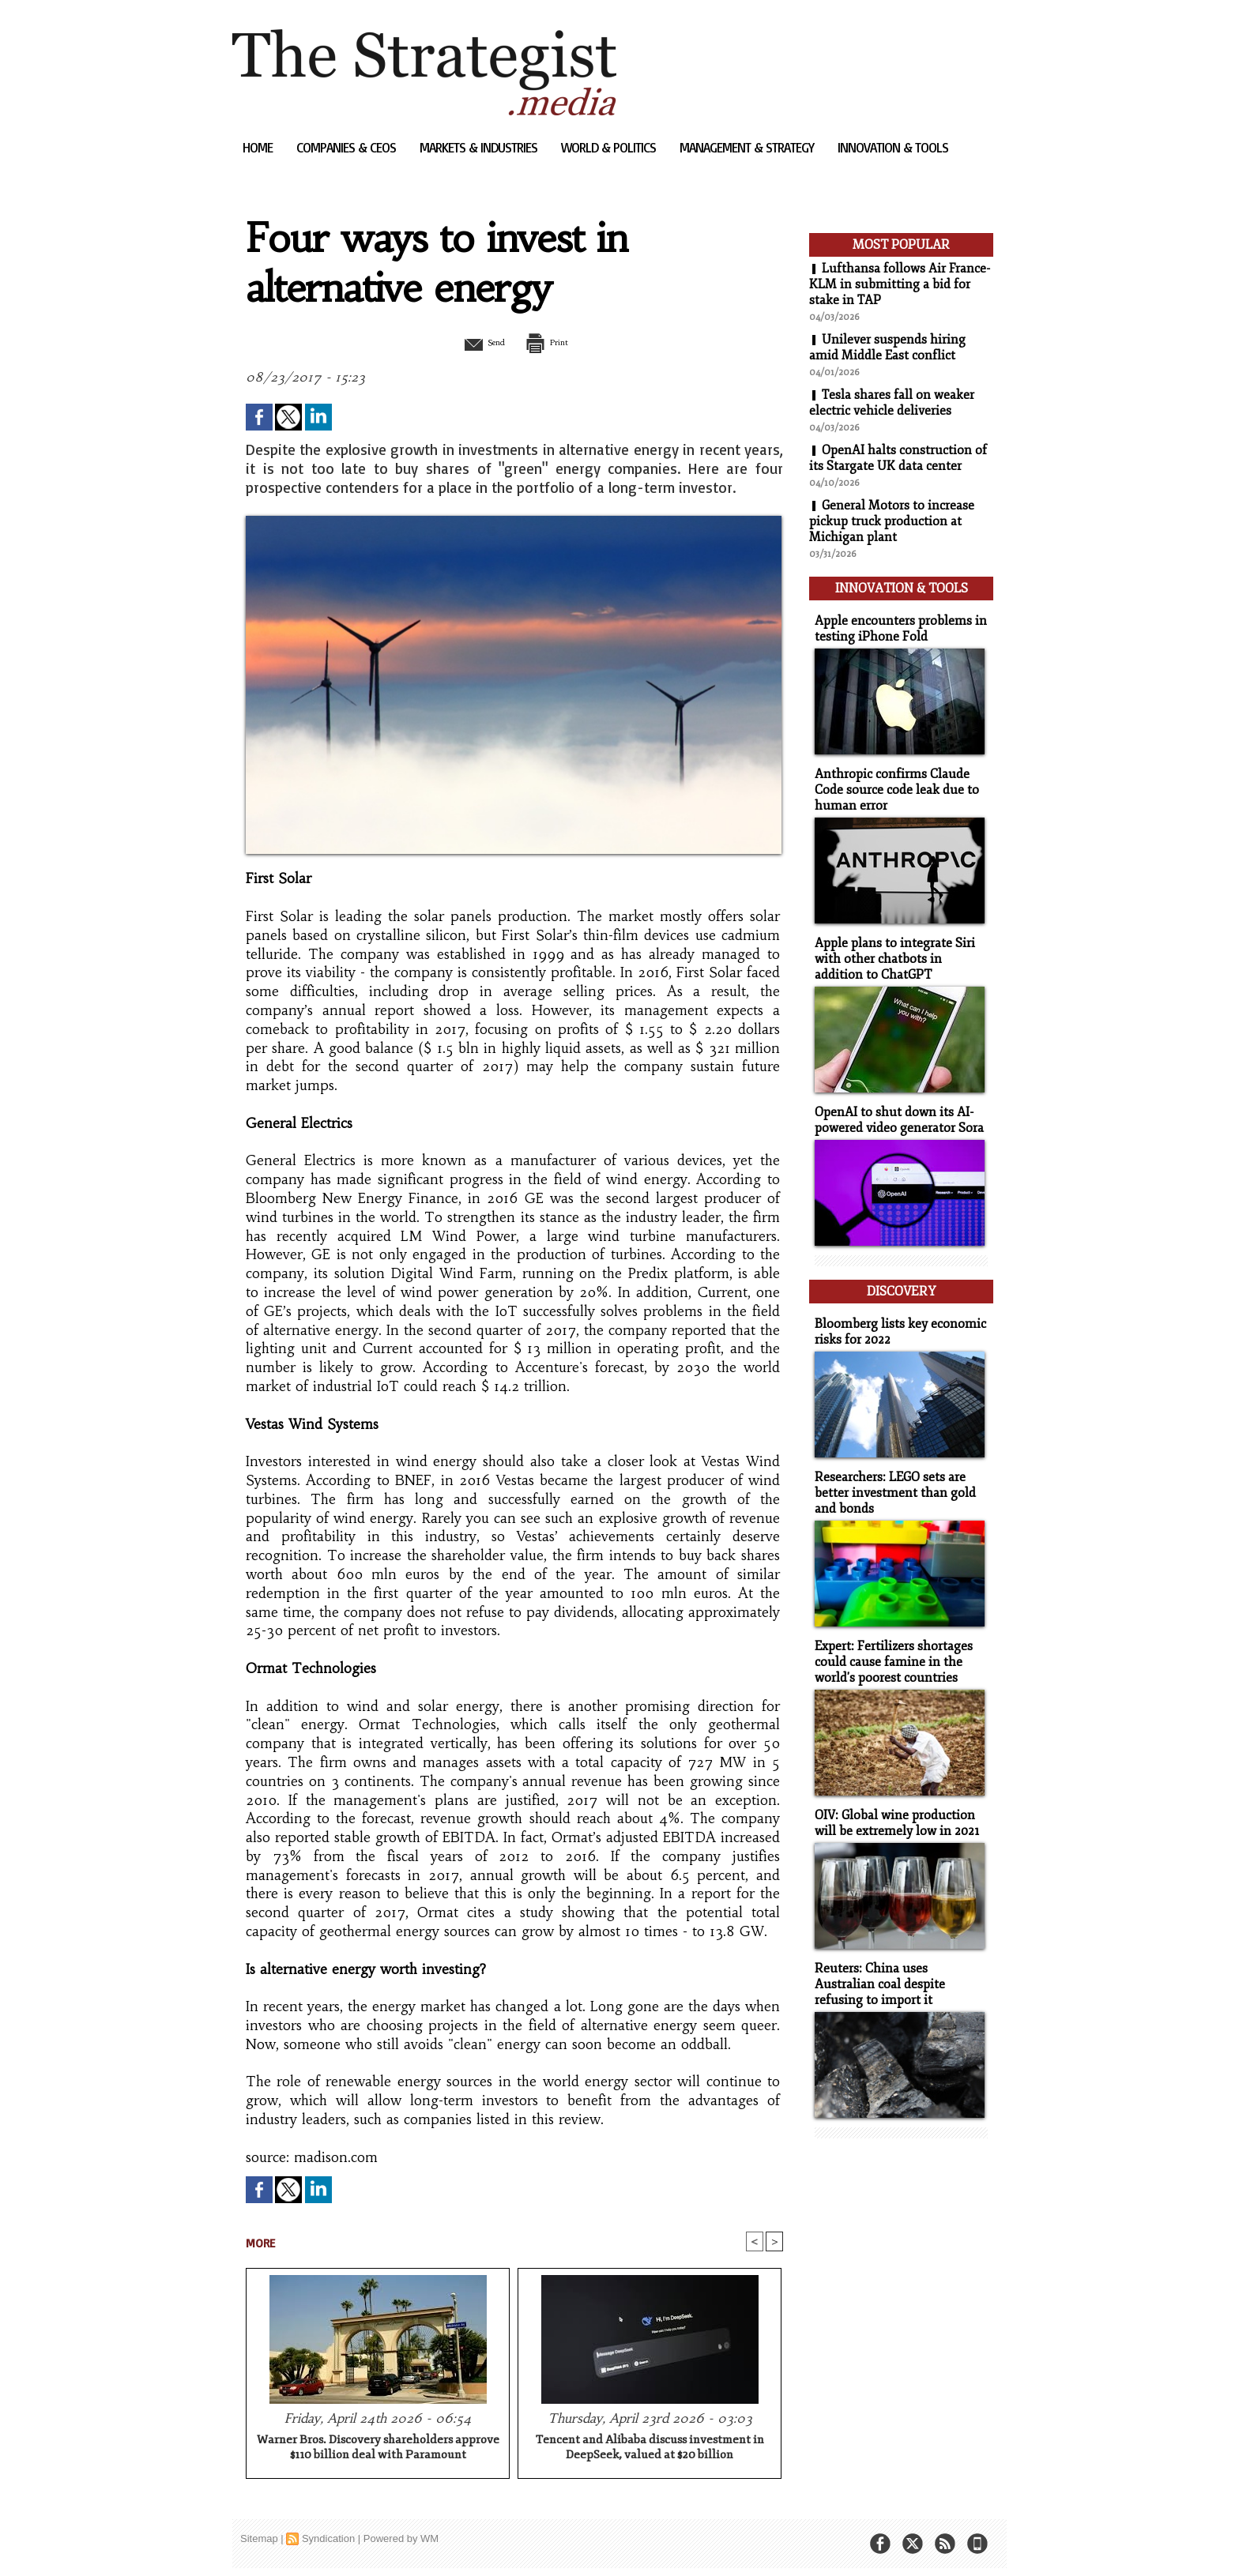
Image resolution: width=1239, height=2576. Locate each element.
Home (259, 147)
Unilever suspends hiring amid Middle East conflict (887, 347)
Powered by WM (401, 2539)
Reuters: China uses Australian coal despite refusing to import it (897, 1959)
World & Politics (610, 147)
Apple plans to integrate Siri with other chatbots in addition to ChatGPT (898, 949)
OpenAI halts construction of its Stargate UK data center (898, 458)
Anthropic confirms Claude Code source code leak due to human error (892, 783)
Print (554, 342)
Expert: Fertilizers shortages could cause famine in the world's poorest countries (890, 1641)
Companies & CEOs (347, 147)
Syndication (328, 2539)
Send (475, 342)
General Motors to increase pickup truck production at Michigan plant (891, 521)
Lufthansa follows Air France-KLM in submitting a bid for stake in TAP (900, 284)
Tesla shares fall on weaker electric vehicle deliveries (892, 403)
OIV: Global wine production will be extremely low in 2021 (893, 1800)
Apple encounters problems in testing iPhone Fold (895, 624)
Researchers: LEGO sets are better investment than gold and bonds (890, 1474)
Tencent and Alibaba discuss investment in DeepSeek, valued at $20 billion (650, 2448)
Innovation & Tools (893, 147)
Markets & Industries (480, 147)
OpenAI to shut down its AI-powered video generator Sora (895, 1109)
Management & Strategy (748, 147)
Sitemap (259, 2539)
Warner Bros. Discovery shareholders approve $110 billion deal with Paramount (378, 2448)
